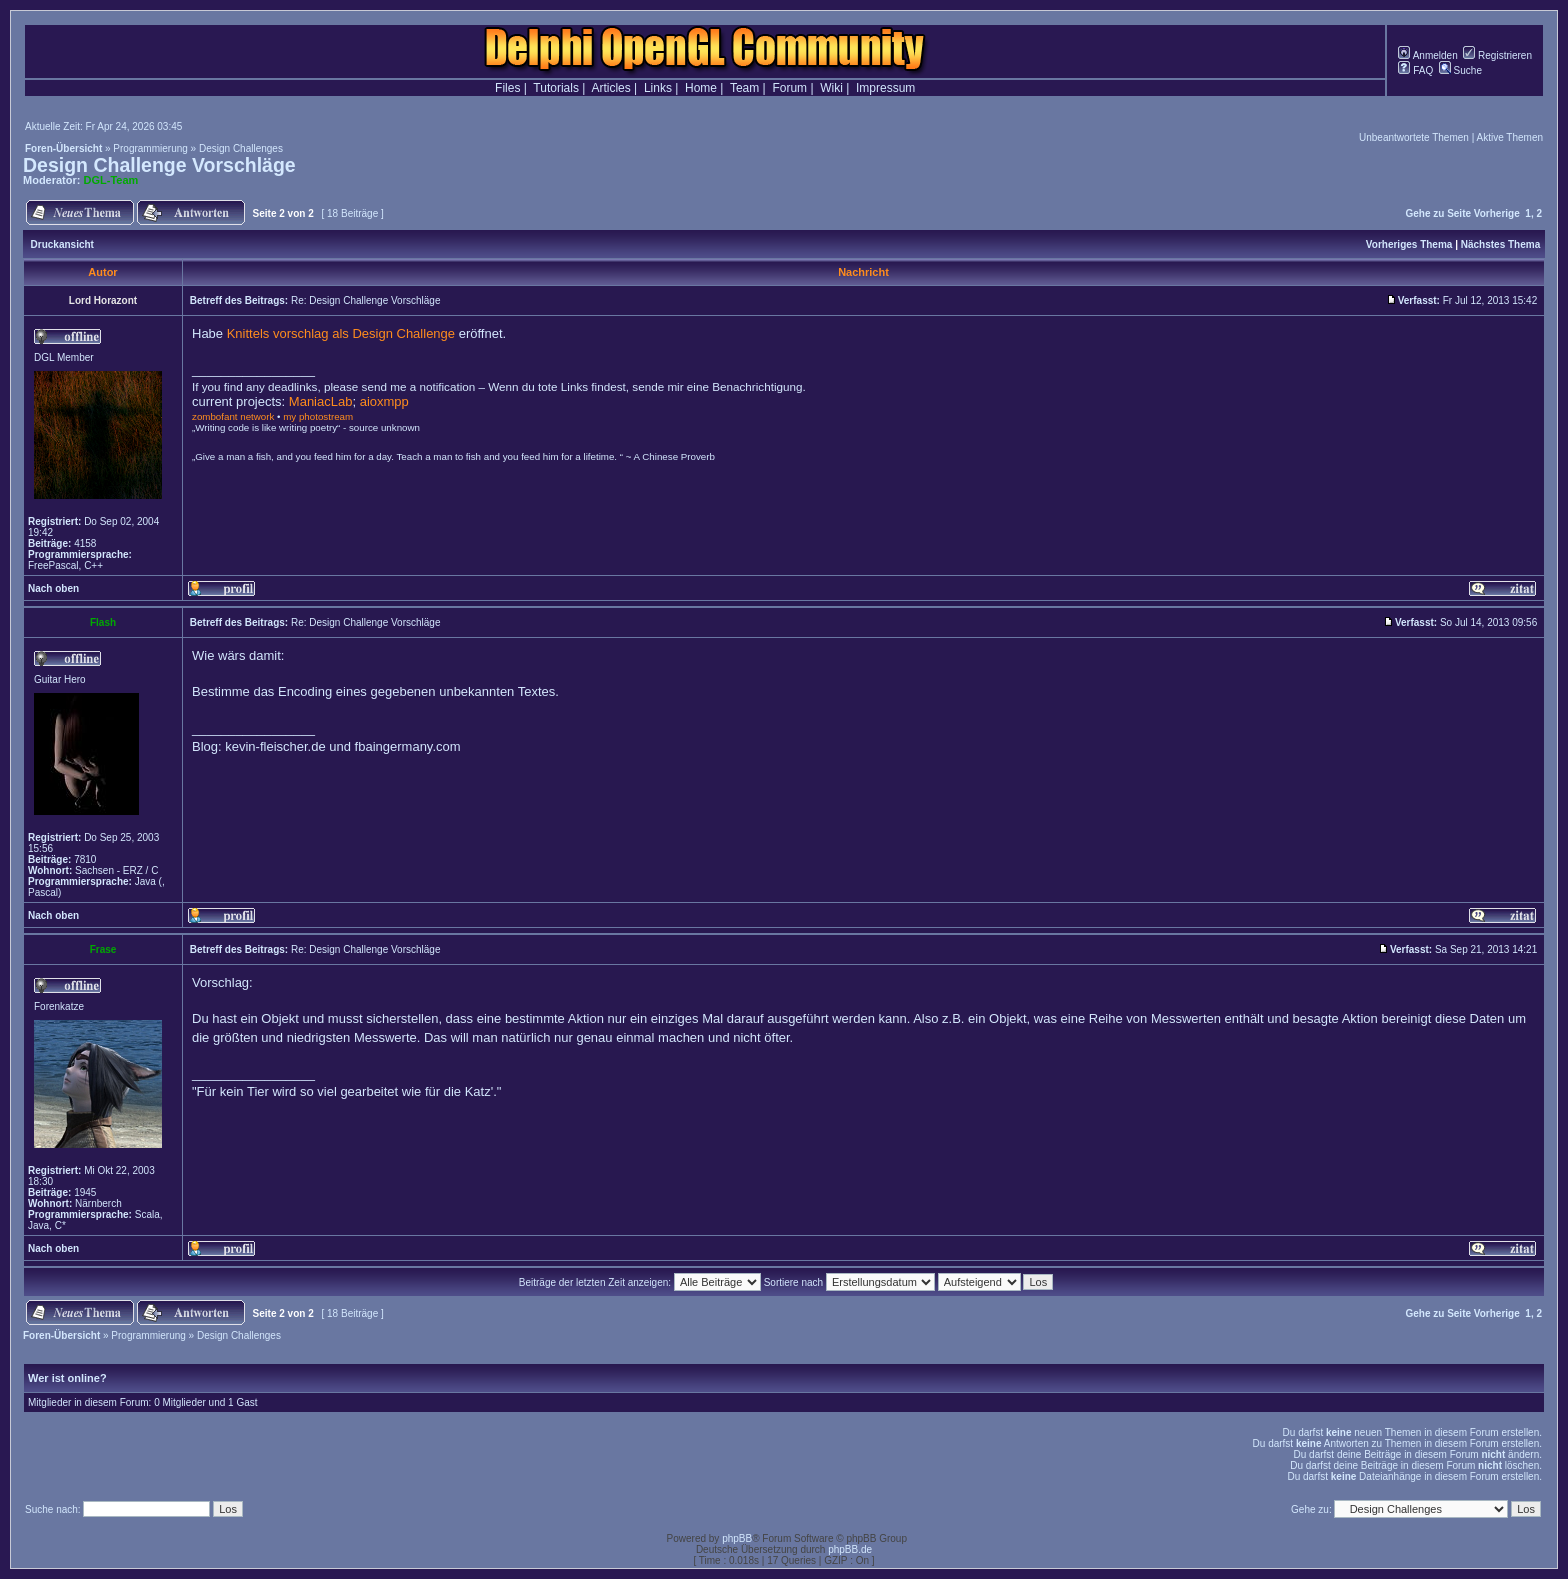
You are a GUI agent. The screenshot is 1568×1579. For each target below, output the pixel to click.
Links (658, 88)
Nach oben (53, 588)
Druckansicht (62, 244)
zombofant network (233, 416)
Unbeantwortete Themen (1414, 137)
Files (507, 88)
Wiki (831, 88)
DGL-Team (111, 180)
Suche (1460, 70)
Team (744, 88)
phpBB (737, 1538)
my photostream (318, 416)
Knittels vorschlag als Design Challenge (341, 333)
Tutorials (556, 88)
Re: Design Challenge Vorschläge (366, 300)
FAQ (1415, 70)
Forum (789, 88)
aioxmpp (384, 401)
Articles (610, 88)
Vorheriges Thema (1409, 244)
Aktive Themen (1509, 137)
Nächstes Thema (1500, 244)
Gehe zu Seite (1438, 213)
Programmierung (150, 148)
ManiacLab (321, 401)
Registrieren (1497, 55)
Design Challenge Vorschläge (159, 165)
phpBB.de (850, 1549)
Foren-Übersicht (63, 148)
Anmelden (1427, 55)
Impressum (885, 88)
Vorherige (1497, 213)
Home (701, 88)
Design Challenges (241, 148)
